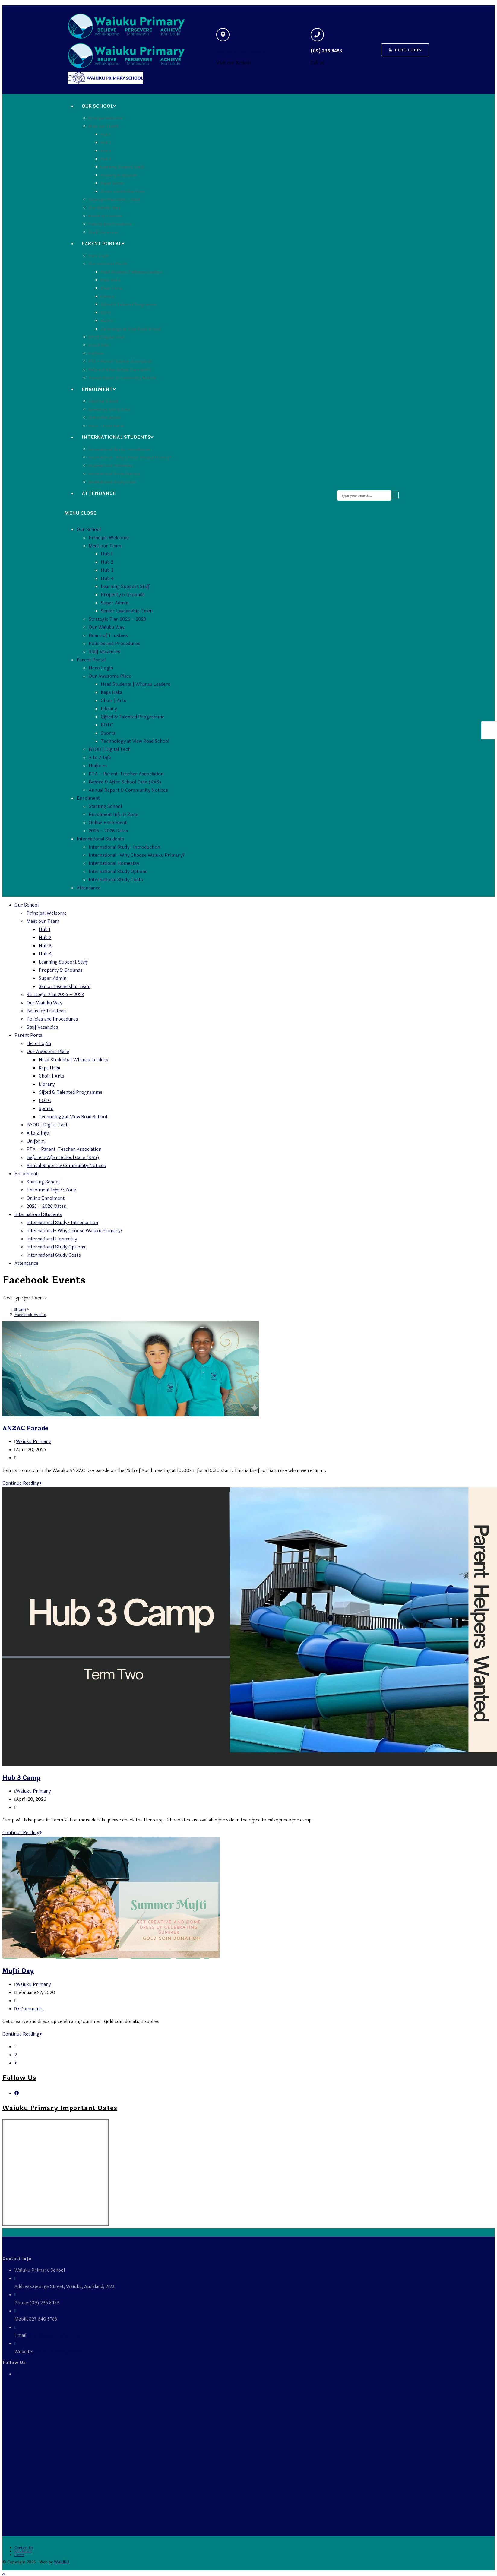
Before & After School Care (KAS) (125, 782)
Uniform (98, 765)
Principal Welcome (109, 537)
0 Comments (30, 2008)
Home (19, 2555)
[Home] (20, 1309)
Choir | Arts (113, 700)
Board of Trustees (108, 635)
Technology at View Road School (135, 741)
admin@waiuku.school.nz (53, 2335)
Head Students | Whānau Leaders (135, 684)
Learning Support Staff (125, 586)
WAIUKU (61, 2562)
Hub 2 (107, 562)
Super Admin (114, 603)
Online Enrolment (108, 822)
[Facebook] (16, 2093)
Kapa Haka (111, 692)
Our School (89, 529)
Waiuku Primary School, (59, 2351)
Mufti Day (18, 1971)
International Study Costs (116, 879)
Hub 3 (107, 570)
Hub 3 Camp (21, 1778)
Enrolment (88, 798)
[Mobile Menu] (80, 513)
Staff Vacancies (104, 651)
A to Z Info (100, 757)
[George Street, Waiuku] (223, 34)
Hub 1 (106, 554)
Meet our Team (105, 546)
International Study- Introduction (124, 847)
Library (109, 708)
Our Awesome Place (110, 676)
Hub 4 (107, 578)
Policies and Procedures (114, 643)
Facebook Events (30, 1315)
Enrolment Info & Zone (113, 814)
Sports (108, 733)
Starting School (105, 806)
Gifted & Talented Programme (132, 717)
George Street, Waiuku (241, 51)
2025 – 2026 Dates (108, 831)
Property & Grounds (123, 594)
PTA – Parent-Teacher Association (126, 774)
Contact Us (23, 2547)
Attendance (88, 888)
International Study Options (118, 871)
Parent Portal (91, 660)
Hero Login (101, 668)
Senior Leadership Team (127, 611)
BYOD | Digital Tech (110, 749)
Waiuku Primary (33, 1441)
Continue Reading (22, 1483)
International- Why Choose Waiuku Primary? (137, 855)
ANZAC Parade (25, 1428)
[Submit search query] (396, 495)
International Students (100, 839)
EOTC (107, 725)
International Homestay (114, 863)
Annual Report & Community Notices (128, 790)
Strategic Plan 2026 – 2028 (117, 619)
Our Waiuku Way (106, 627)
